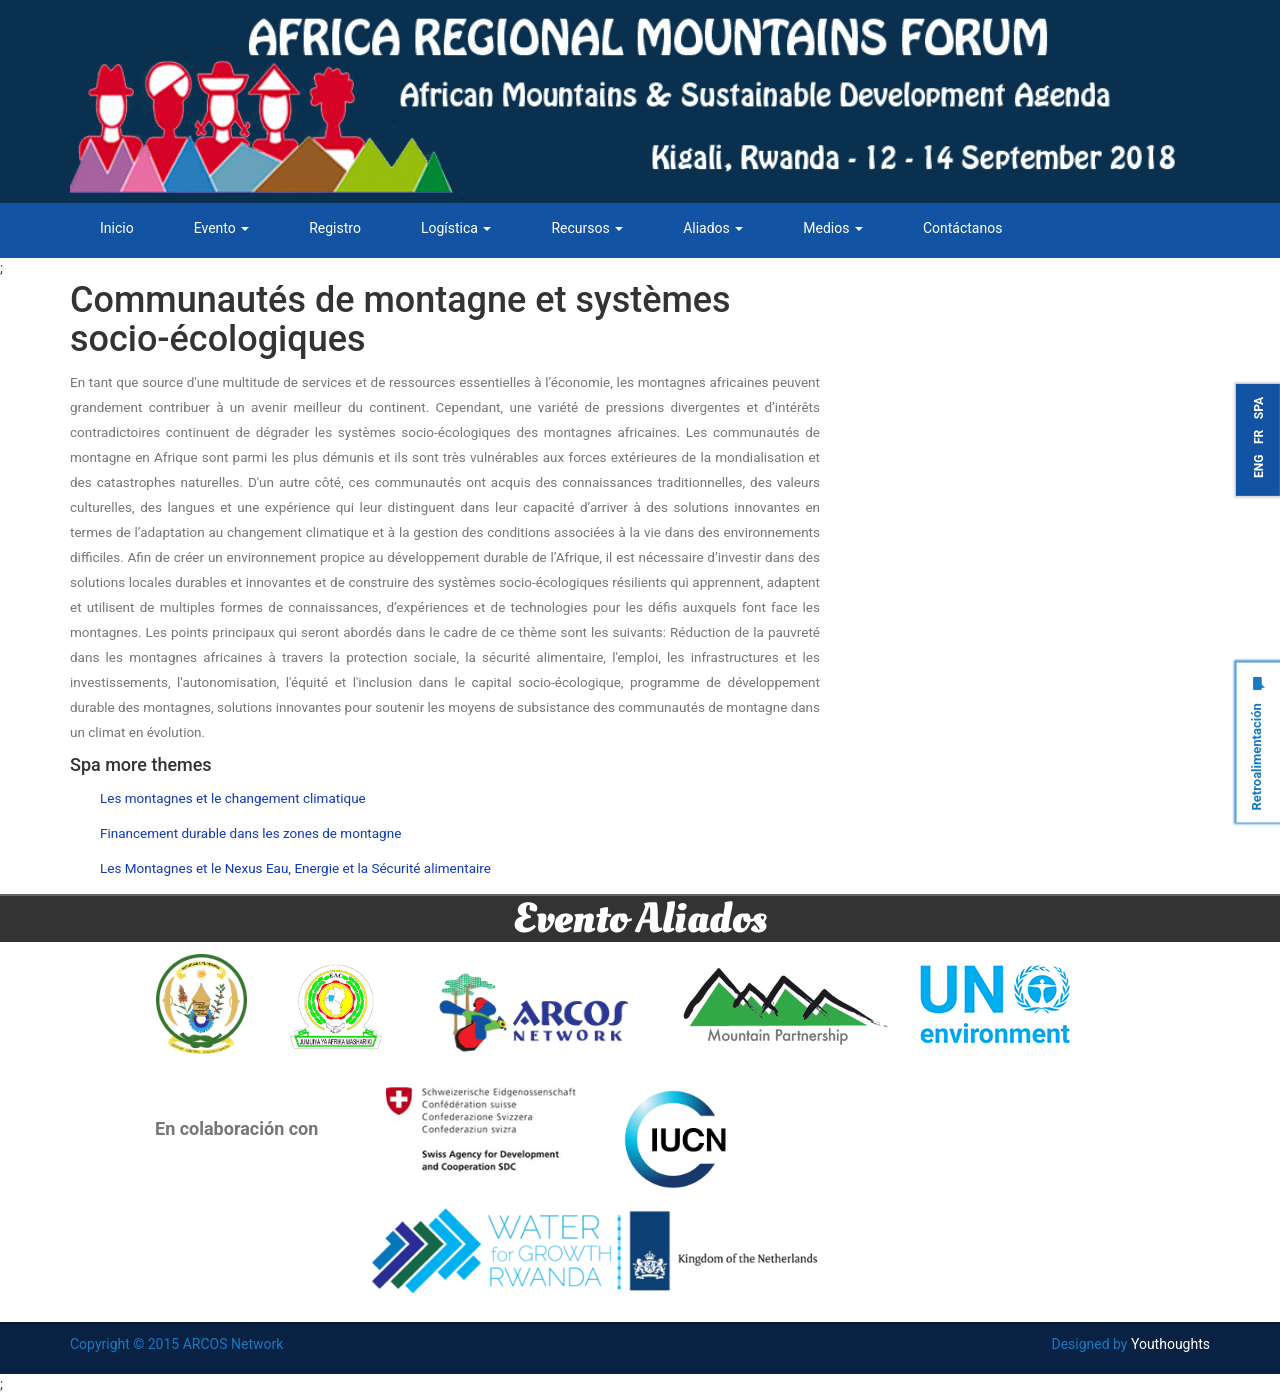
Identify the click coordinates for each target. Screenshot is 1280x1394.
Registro (335, 228)
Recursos (587, 228)
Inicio (117, 228)
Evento (222, 228)
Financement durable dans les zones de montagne (250, 833)
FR (1259, 436)
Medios (833, 228)
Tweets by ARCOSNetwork (947, 291)
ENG (1259, 465)
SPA (1259, 408)
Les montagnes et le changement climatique (233, 798)
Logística (456, 228)
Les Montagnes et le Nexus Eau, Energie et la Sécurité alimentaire (295, 868)
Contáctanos (963, 228)
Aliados (713, 228)
